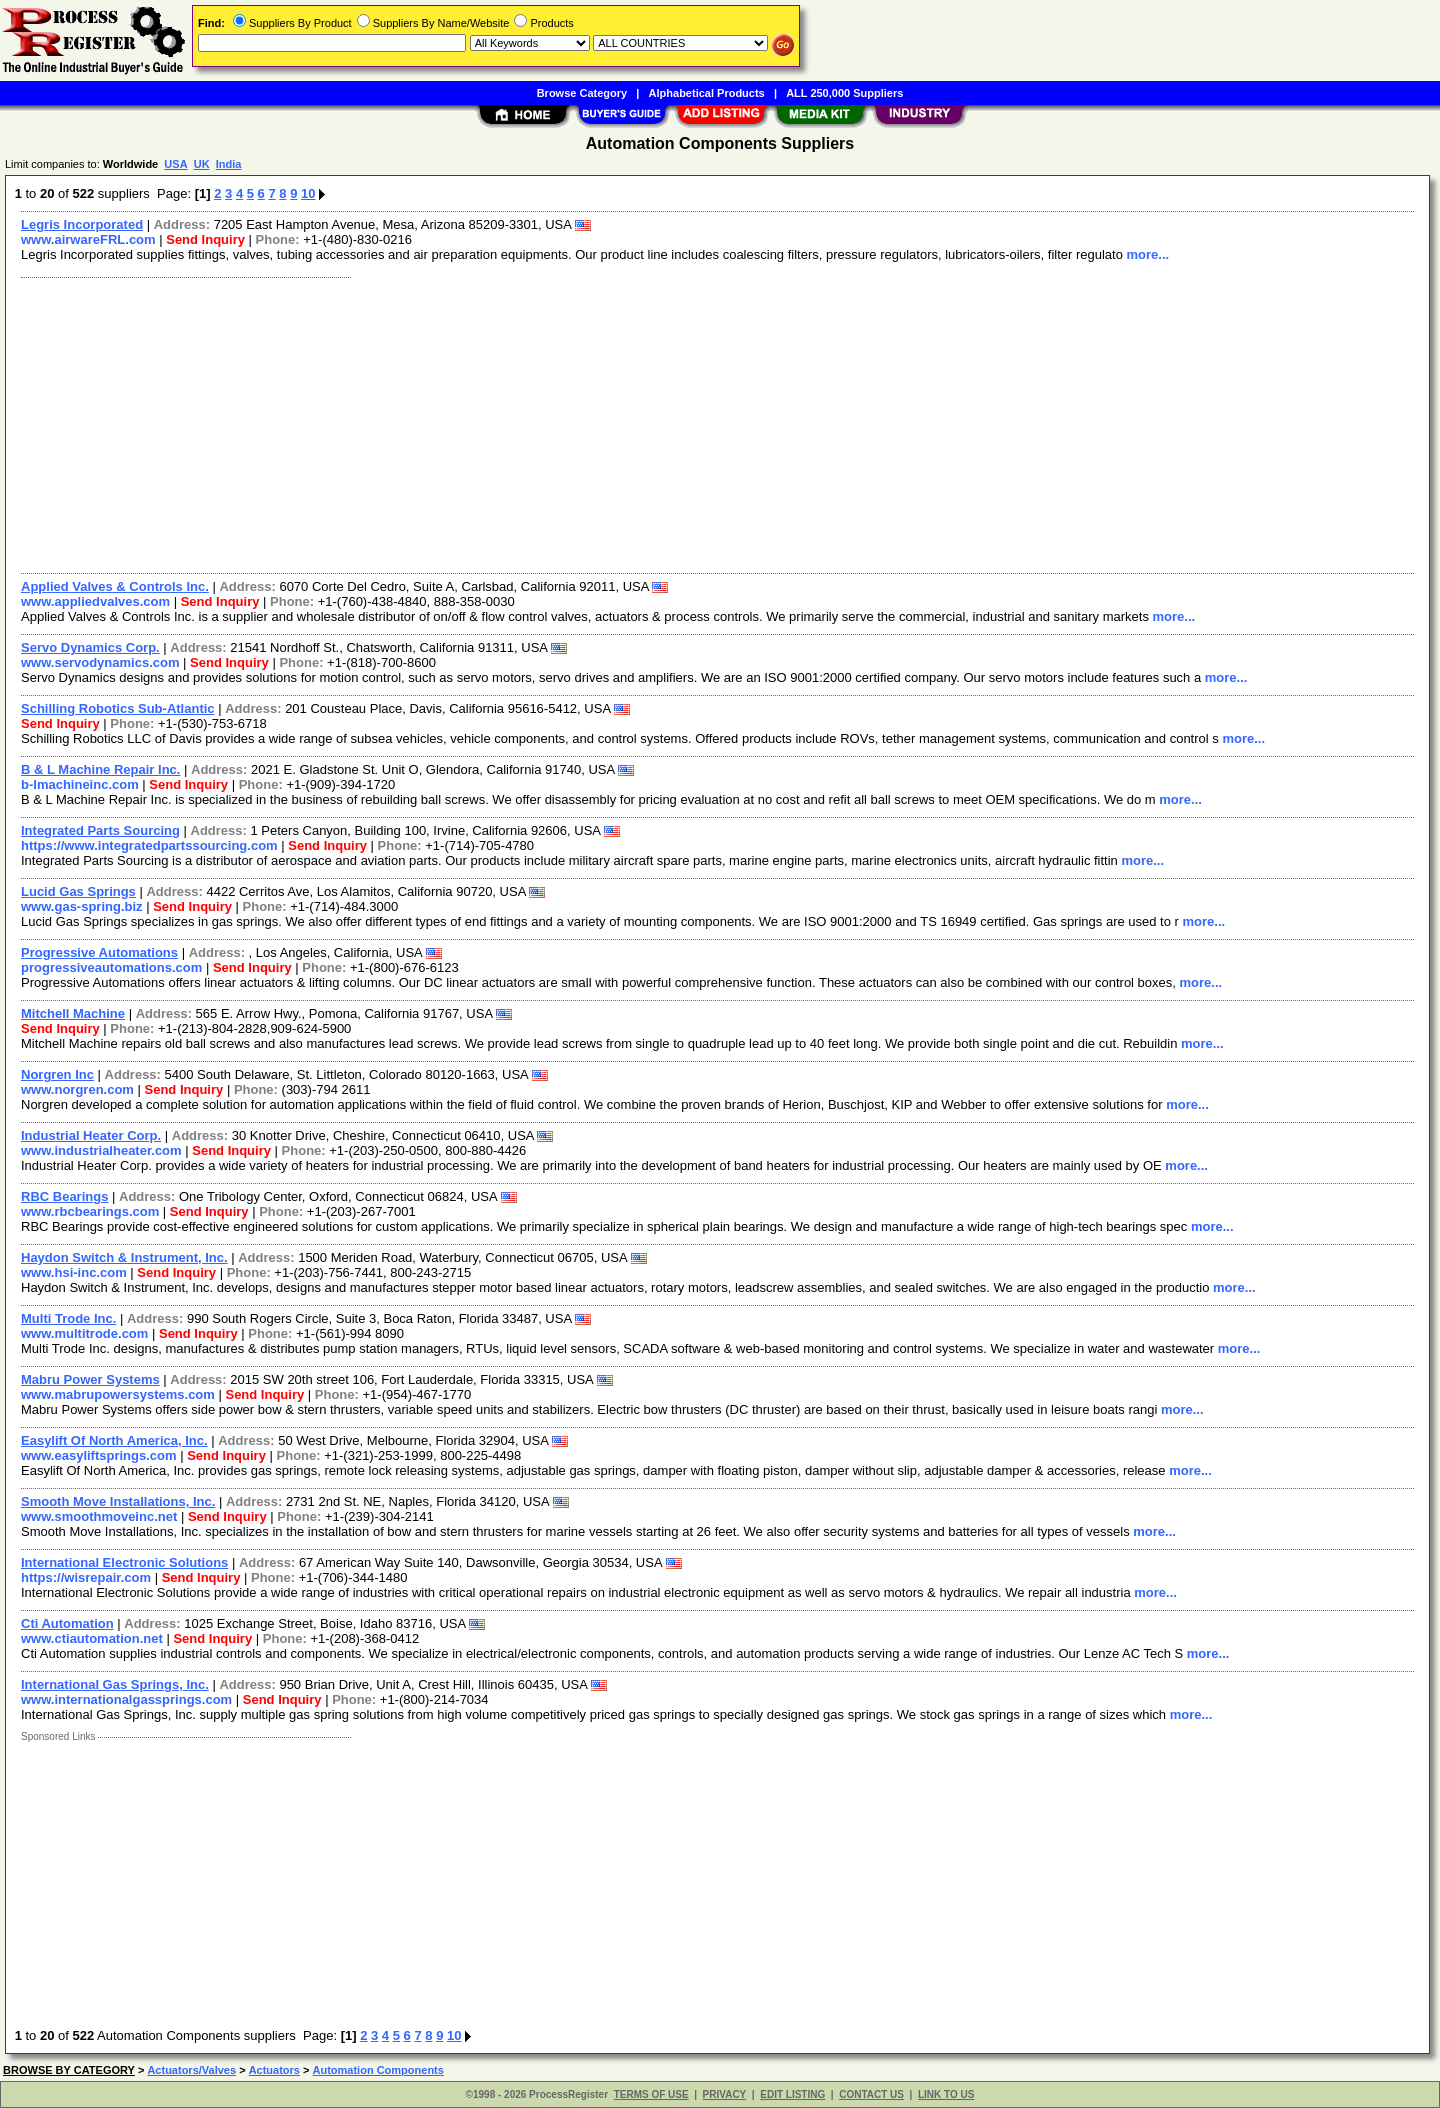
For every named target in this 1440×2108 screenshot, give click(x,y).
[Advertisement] (613, 423)
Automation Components (378, 2070)
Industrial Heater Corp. (91, 1135)
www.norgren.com (77, 1089)
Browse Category (582, 93)
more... (1148, 254)
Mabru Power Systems (90, 1379)
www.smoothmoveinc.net (99, 1516)
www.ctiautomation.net (92, 1638)
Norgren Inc (57, 1074)
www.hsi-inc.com (74, 1272)
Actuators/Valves (191, 2070)
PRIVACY (725, 2094)
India (229, 164)
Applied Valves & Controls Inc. (115, 586)
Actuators (274, 2070)
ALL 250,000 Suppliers (844, 93)
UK (202, 164)
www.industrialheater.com (101, 1150)
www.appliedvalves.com (95, 601)
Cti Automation (67, 1623)
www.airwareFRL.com (88, 239)
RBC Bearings (64, 1196)
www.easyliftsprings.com (99, 1455)
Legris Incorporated (82, 224)
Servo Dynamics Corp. (90, 647)
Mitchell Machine (73, 1013)
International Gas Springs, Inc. (115, 1684)
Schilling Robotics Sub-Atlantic (118, 708)
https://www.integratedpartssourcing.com (149, 845)
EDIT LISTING (792, 2094)
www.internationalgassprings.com (126, 1699)
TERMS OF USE (651, 2094)
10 (308, 193)
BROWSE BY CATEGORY (69, 2070)
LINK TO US (946, 2094)
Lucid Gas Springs (78, 891)
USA (175, 164)
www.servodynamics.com (100, 662)
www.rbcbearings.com (90, 1211)
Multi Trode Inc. (68, 1318)
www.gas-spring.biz (82, 906)
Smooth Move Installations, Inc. (118, 1501)
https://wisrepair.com (86, 1577)
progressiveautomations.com (111, 967)
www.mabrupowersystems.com (118, 1394)
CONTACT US (871, 2094)
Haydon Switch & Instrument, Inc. (124, 1257)
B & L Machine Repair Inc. (100, 769)
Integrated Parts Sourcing (100, 830)
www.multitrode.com (84, 1333)
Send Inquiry (205, 239)
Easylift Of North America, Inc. (114, 1440)
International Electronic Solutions (124, 1562)
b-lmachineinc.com (80, 784)
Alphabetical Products (707, 93)
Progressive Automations (99, 952)
